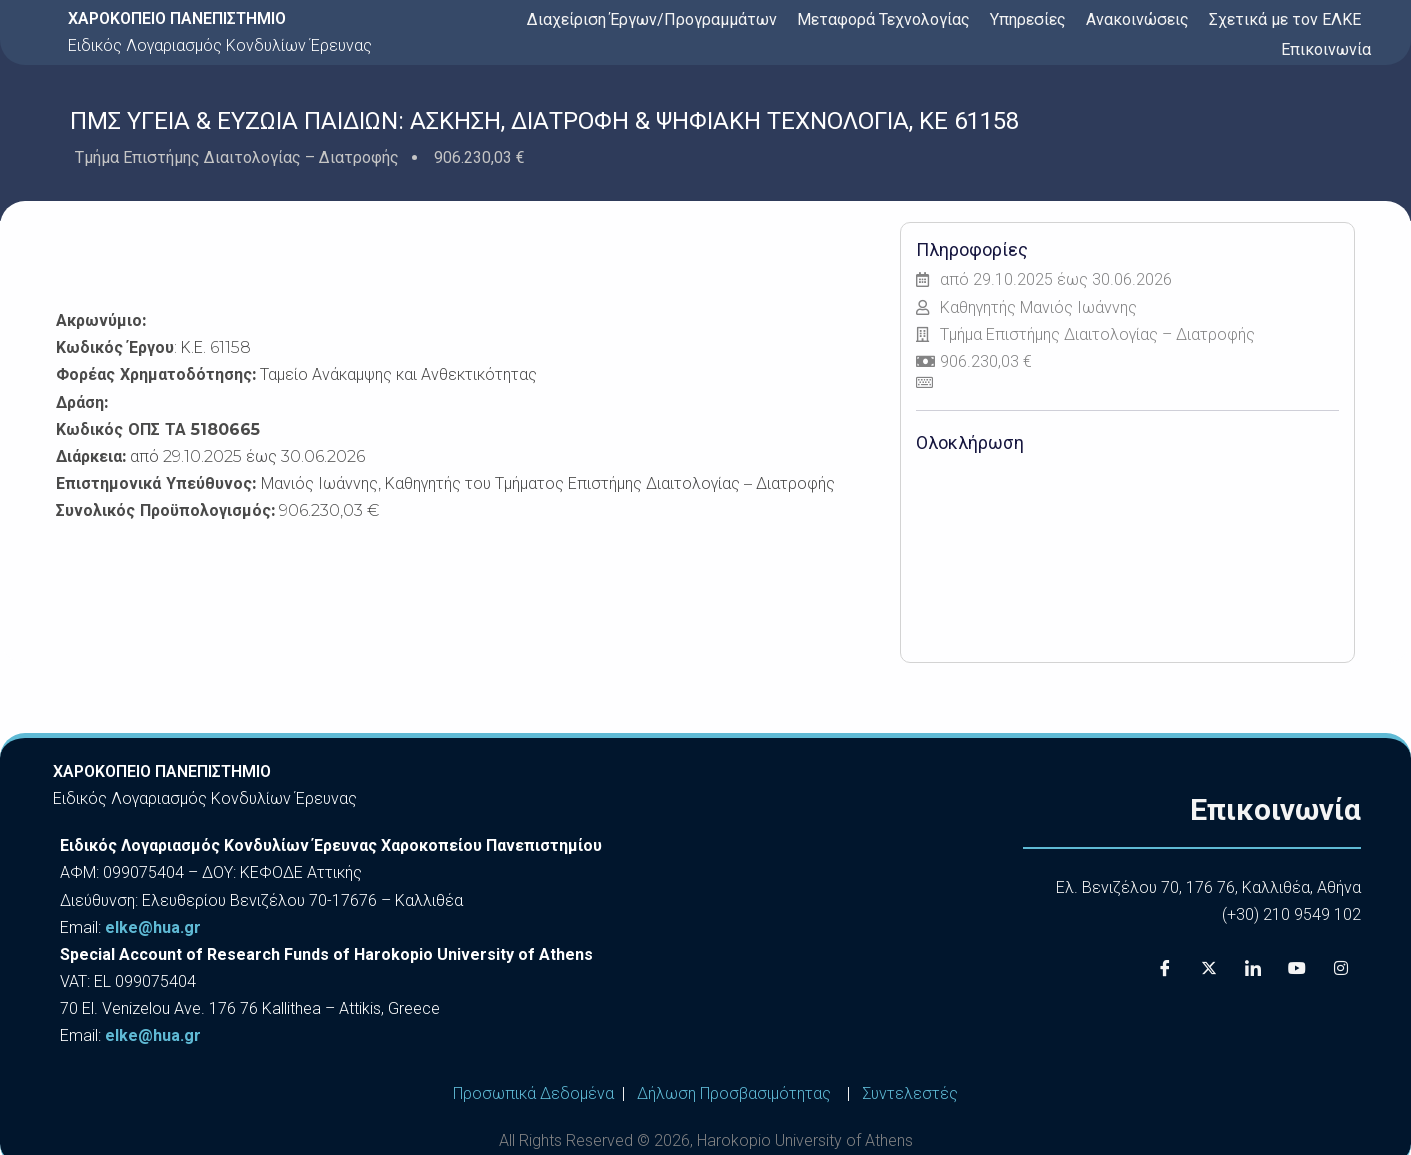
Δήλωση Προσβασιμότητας (734, 1093)
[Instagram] (1341, 968)
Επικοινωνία (1326, 49)
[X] (1209, 968)
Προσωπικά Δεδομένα (533, 1093)
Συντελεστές (910, 1093)
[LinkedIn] (1253, 968)
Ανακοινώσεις (1137, 19)
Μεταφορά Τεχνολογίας (883, 19)
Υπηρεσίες (1028, 19)
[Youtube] (1297, 968)
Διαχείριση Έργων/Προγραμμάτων (652, 19)
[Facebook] (1165, 968)
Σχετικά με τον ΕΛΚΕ (1285, 19)
